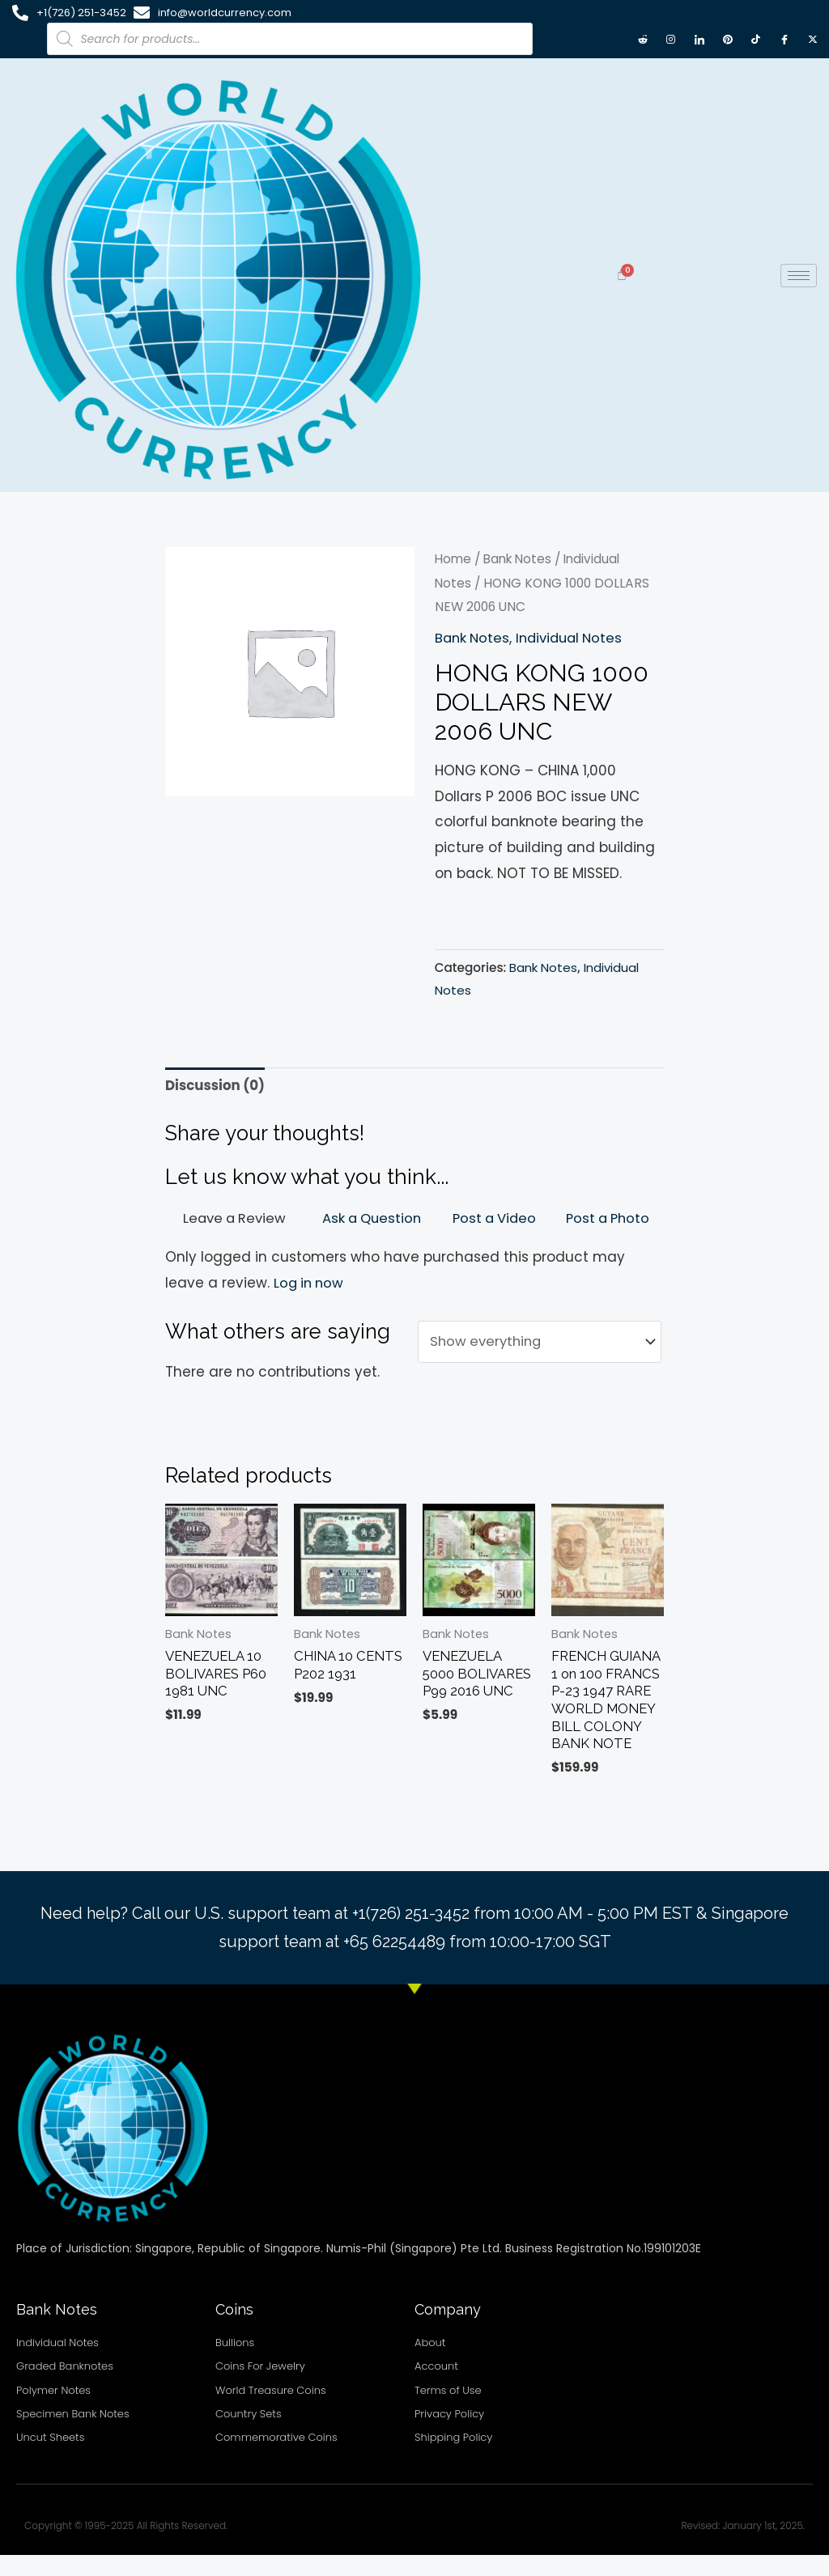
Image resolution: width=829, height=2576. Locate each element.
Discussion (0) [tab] (216, 1085)
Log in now (310, 1282)
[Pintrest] (728, 39)
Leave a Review (234, 1218)
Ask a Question (371, 1218)
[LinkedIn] (699, 39)
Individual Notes (575, 637)
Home (454, 558)
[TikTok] (756, 39)
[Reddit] (643, 39)
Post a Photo (607, 1218)
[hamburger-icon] (798, 275)
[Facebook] (784, 39)
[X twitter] (813, 39)
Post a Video (494, 1218)
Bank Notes (521, 558)
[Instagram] (671, 39)
